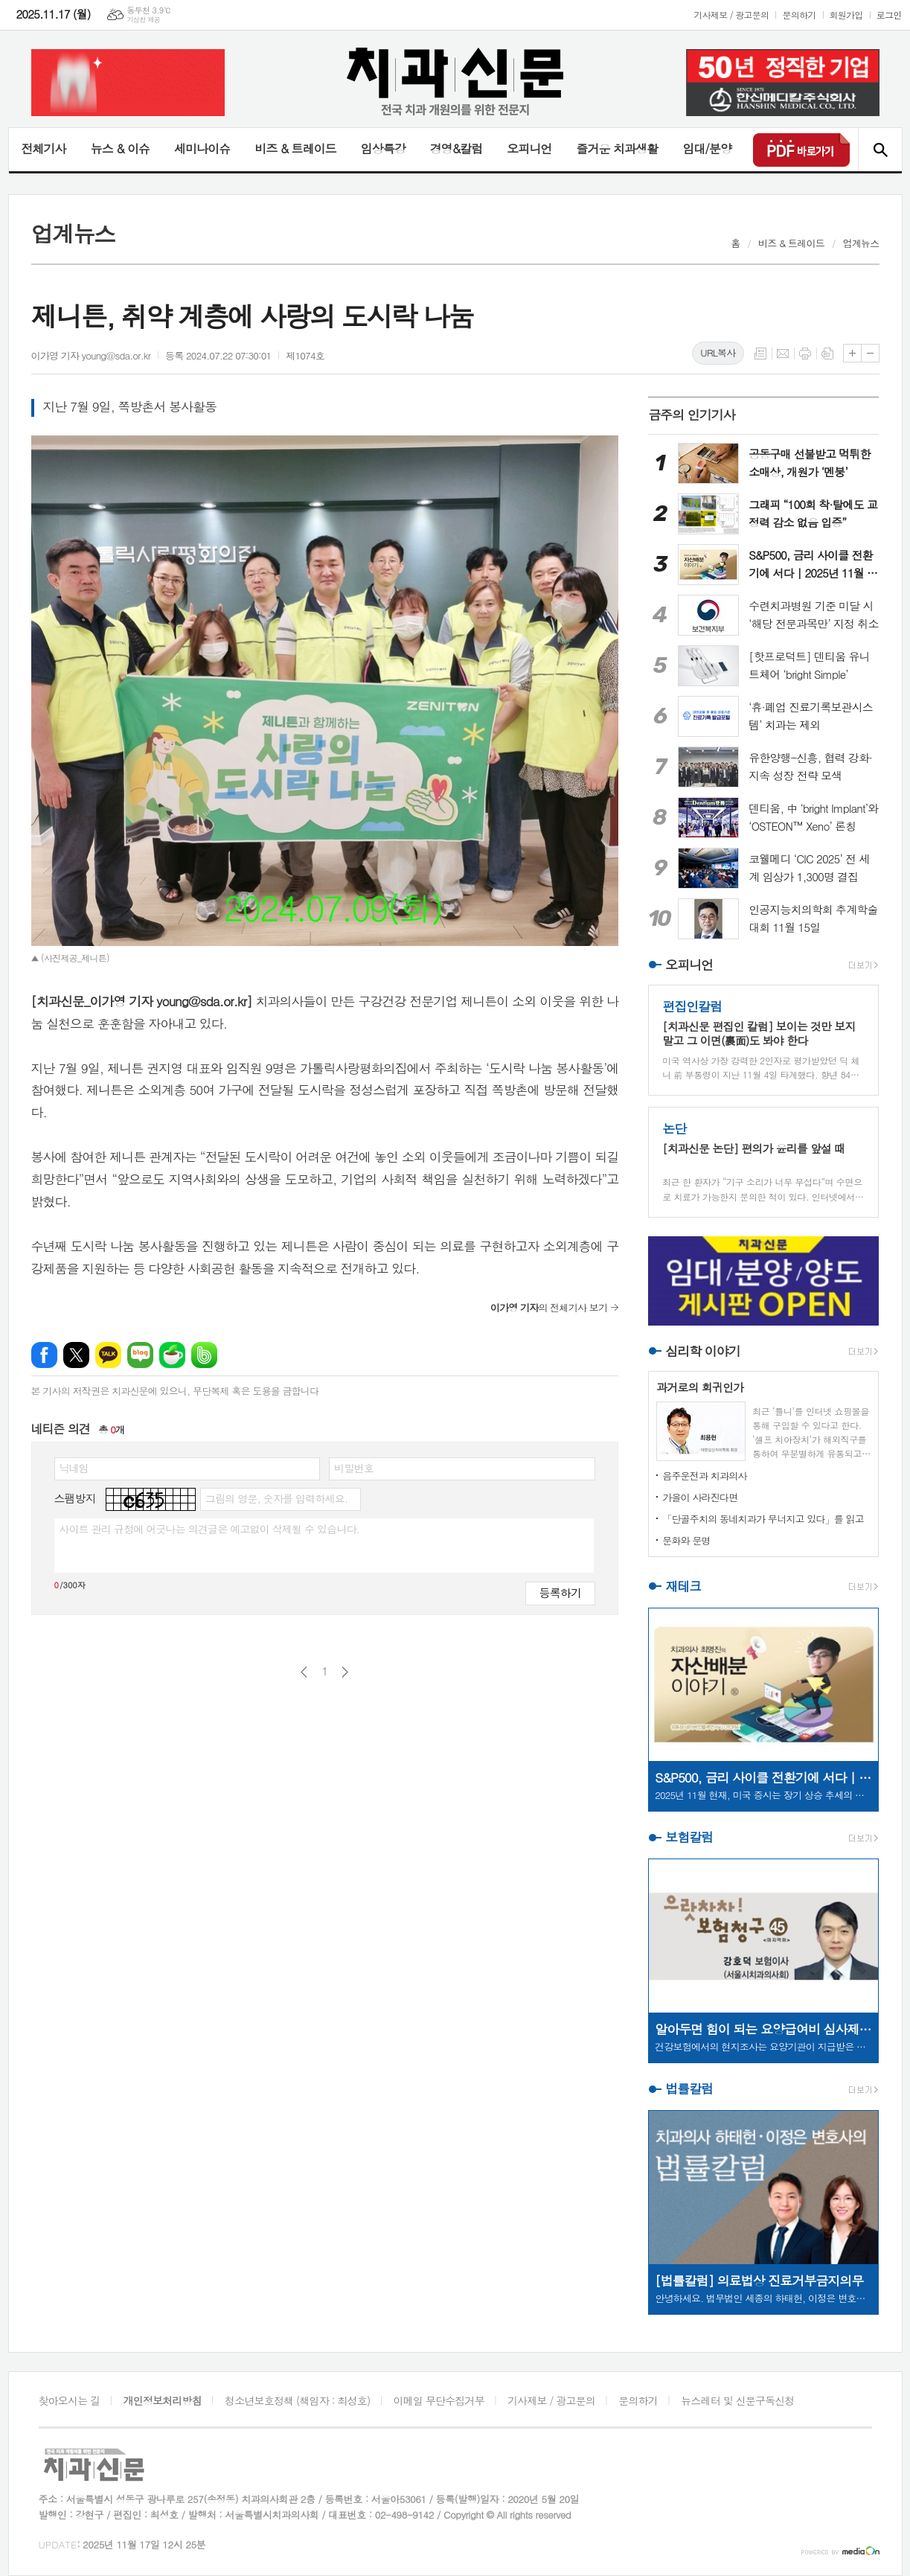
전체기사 (44, 148)
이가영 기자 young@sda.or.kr (91, 355)
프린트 (805, 353)
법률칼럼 (689, 2088)
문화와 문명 (686, 1540)
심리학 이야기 (702, 1351)
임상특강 (383, 148)
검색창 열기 (880, 149)
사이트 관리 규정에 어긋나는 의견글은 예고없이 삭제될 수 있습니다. (210, 1529)
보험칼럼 (689, 1837)
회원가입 (846, 14)
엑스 (76, 1355)
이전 (304, 1672)
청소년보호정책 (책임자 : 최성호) (297, 2400)
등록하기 (560, 1592)
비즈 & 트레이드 (295, 148)
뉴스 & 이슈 (120, 148)
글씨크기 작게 (870, 353)
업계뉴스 (861, 243)
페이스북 (44, 1355)
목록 (760, 353)
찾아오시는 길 (69, 2400)
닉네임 (74, 1468)
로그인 (889, 14)
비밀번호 (354, 1468)
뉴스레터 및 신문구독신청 (737, 2400)
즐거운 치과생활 (617, 148)
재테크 (683, 1586)
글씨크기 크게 (852, 353)
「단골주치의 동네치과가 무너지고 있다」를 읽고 (763, 1519)
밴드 (204, 1355)
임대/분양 (706, 148)
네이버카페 (172, 1355)
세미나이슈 (202, 148)
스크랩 (827, 353)
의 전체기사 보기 (548, 1307)
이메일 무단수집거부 (439, 2400)
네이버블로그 (140, 1355)
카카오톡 (108, 1355)
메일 (782, 353)
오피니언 (529, 148)
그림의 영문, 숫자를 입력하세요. (276, 1498)
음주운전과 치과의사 (704, 1475)
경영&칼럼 (456, 148)
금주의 (691, 415)
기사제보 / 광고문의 (731, 14)
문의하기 (799, 14)
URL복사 (717, 352)
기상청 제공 (143, 20)
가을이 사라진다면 (699, 1497)
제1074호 (305, 355)
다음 (344, 1672)
